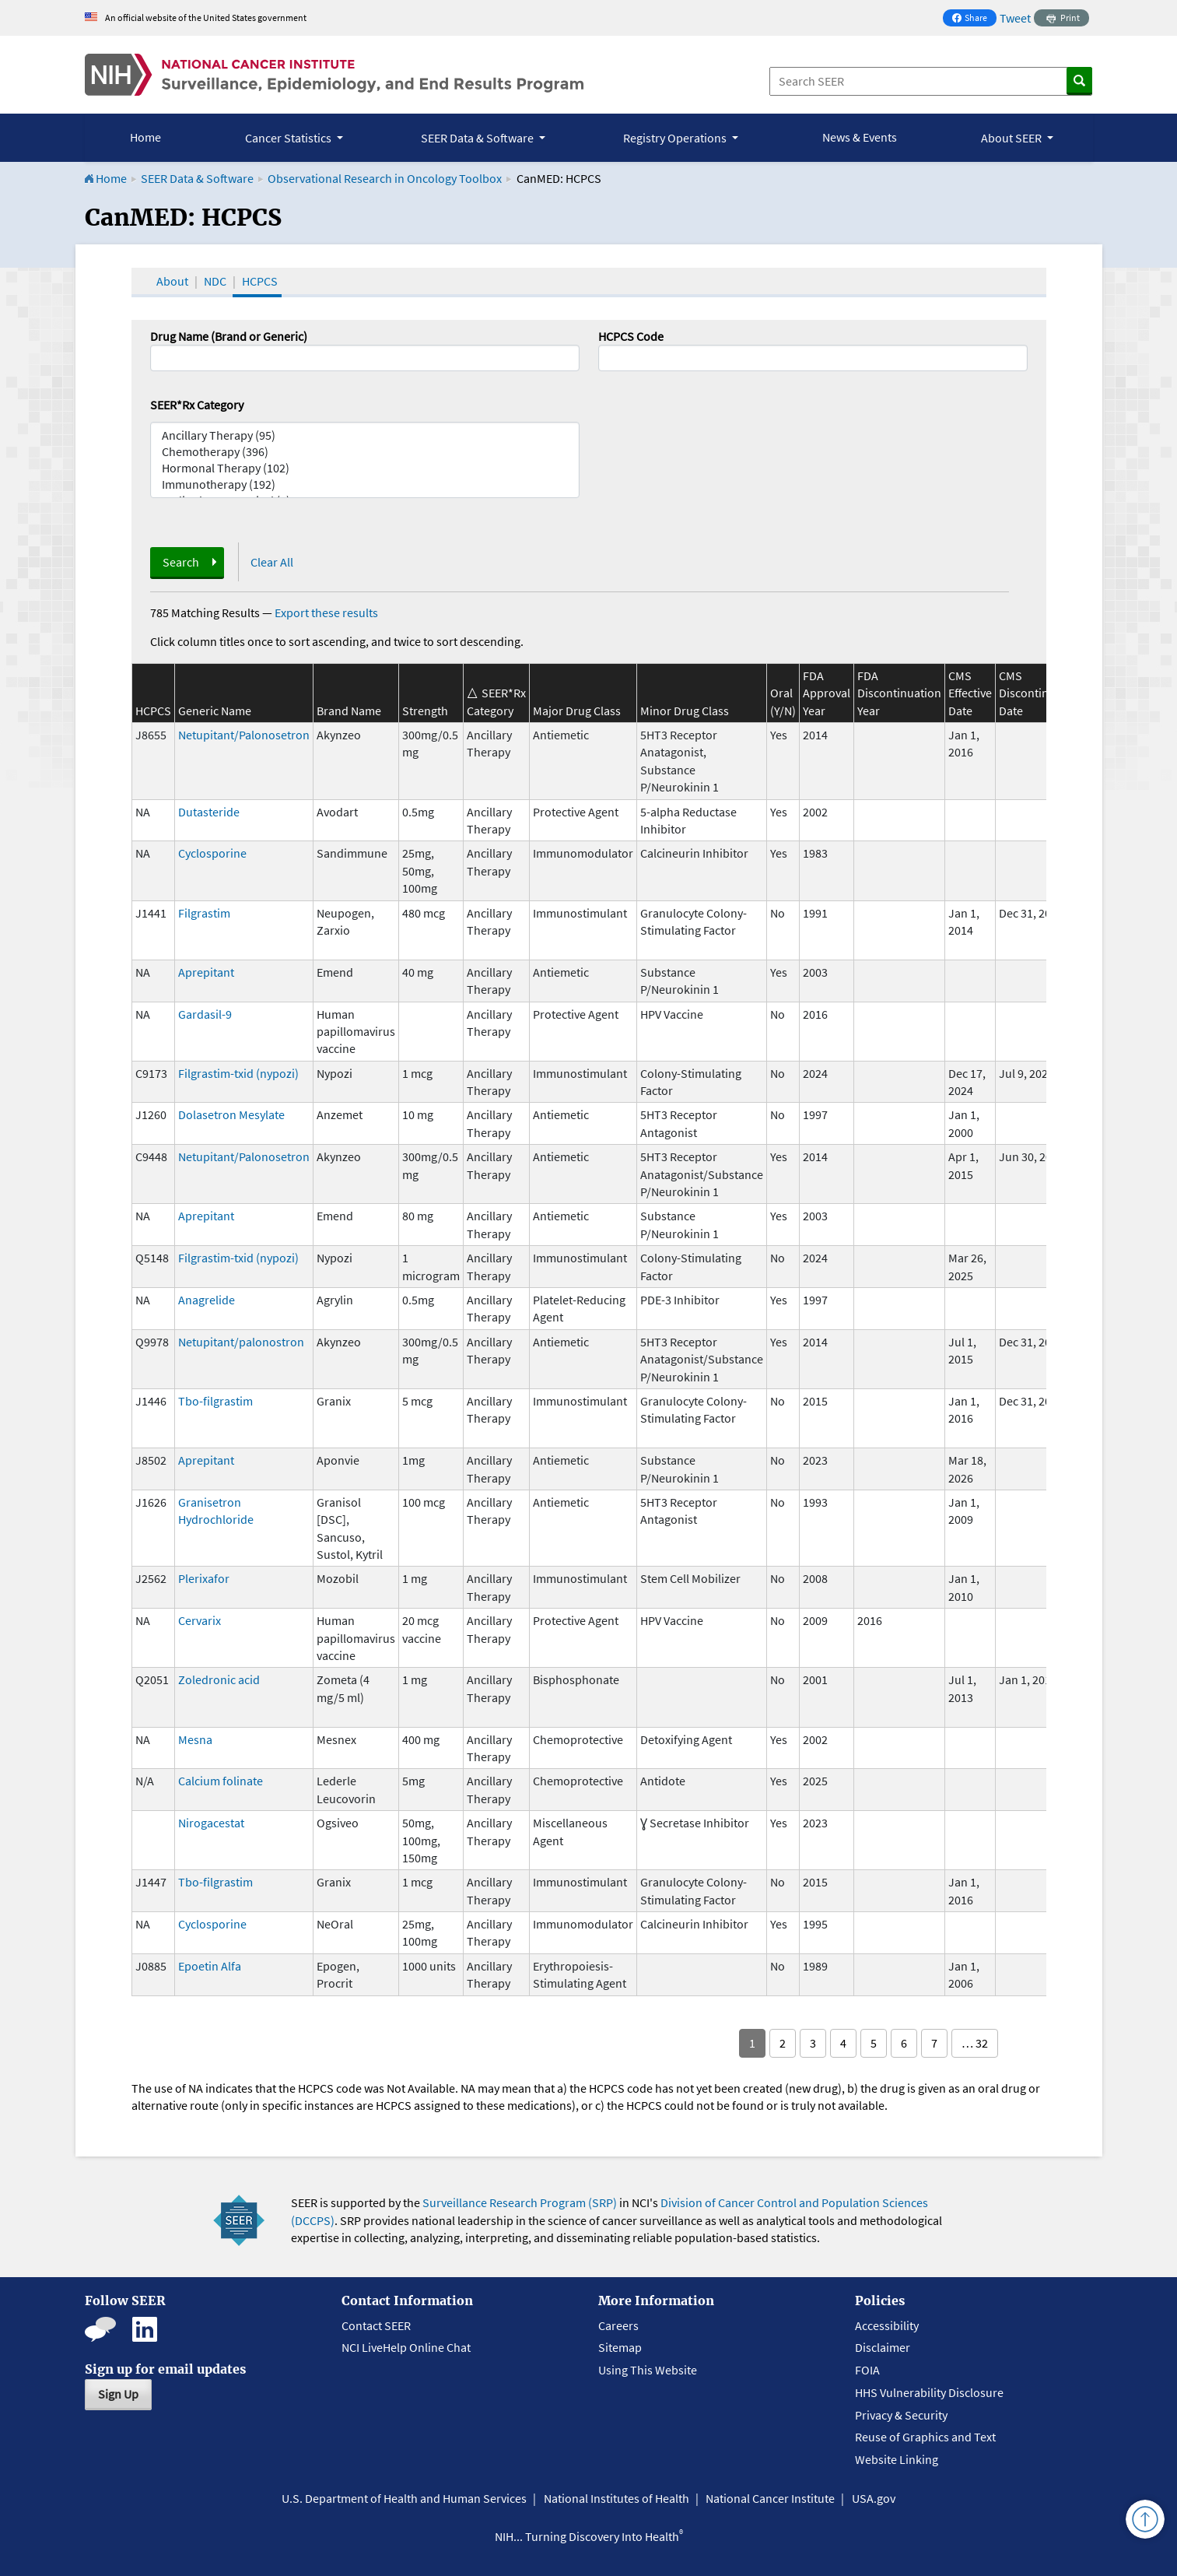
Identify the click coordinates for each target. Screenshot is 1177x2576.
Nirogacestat (211, 1822)
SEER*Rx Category (196, 404)
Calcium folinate (220, 1780)
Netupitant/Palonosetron (244, 734)
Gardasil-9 (205, 1014)
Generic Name (214, 710)
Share (974, 19)
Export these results (326, 612)
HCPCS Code (631, 336)
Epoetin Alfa (209, 1966)
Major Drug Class (577, 710)
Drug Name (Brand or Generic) (228, 336)
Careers (618, 2325)
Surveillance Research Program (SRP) (519, 2202)
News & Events (859, 137)
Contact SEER (376, 2325)
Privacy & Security (901, 2415)
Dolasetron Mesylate (231, 1114)
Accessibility (887, 2325)
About (172, 281)
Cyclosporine (212, 853)
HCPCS (260, 281)
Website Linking (896, 2459)
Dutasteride (209, 811)
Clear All (271, 562)
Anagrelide (206, 1299)
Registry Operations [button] (676, 138)
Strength (425, 710)
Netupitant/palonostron (241, 1341)
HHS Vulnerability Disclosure (929, 2392)
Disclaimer (882, 2347)
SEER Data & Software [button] (478, 138)
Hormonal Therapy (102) (364, 468)
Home (145, 137)
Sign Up (118, 2394)
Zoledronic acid (219, 1679)
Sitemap (620, 2347)
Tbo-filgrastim (215, 1401)
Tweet (1015, 18)
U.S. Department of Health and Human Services (404, 2498)
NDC (215, 281)
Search (181, 562)
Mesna (195, 1739)
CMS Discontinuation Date (1041, 693)
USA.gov (873, 2498)
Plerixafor (203, 1578)
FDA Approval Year (826, 693)
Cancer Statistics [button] (289, 138)
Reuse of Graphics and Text (925, 2436)
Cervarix (199, 1620)
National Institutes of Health (616, 2498)
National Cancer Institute (770, 2498)
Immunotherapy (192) (364, 484)
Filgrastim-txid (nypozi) (238, 1073)
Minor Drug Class (684, 710)
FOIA (867, 2370)
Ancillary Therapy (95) (364, 435)
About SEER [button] (1012, 138)
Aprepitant (206, 972)
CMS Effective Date (970, 693)
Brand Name (349, 710)
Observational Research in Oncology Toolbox (385, 178)
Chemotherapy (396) (364, 452)
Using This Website (647, 2370)
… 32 (975, 2043)
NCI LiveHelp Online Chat (406, 2347)
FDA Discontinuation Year (899, 693)
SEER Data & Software (197, 178)
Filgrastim (204, 913)
